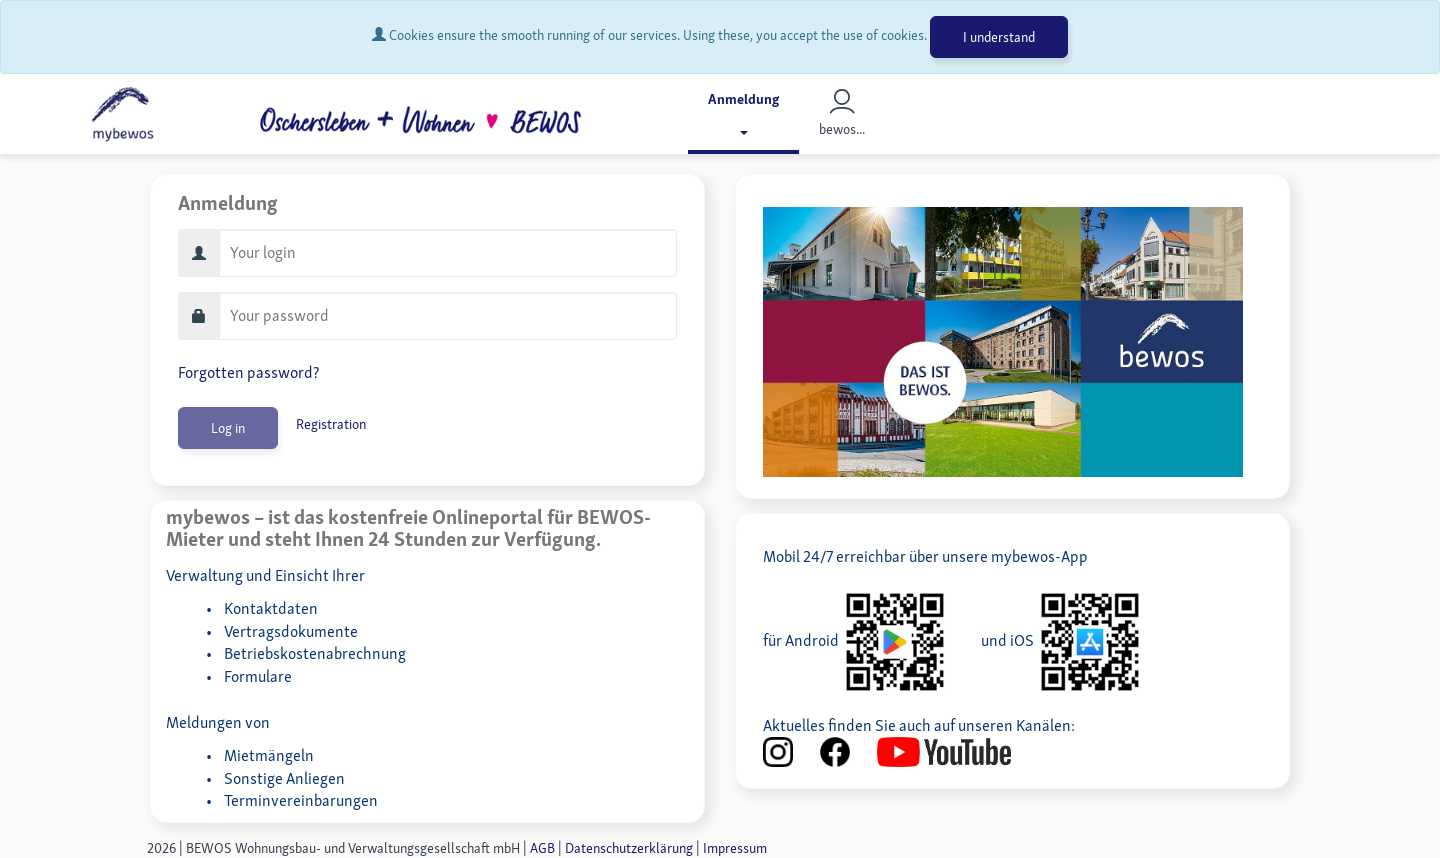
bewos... (842, 113)
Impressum (735, 848)
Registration (331, 424)
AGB (542, 848)
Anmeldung (743, 112)
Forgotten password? (248, 372)
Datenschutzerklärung (629, 848)
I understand (999, 37)
